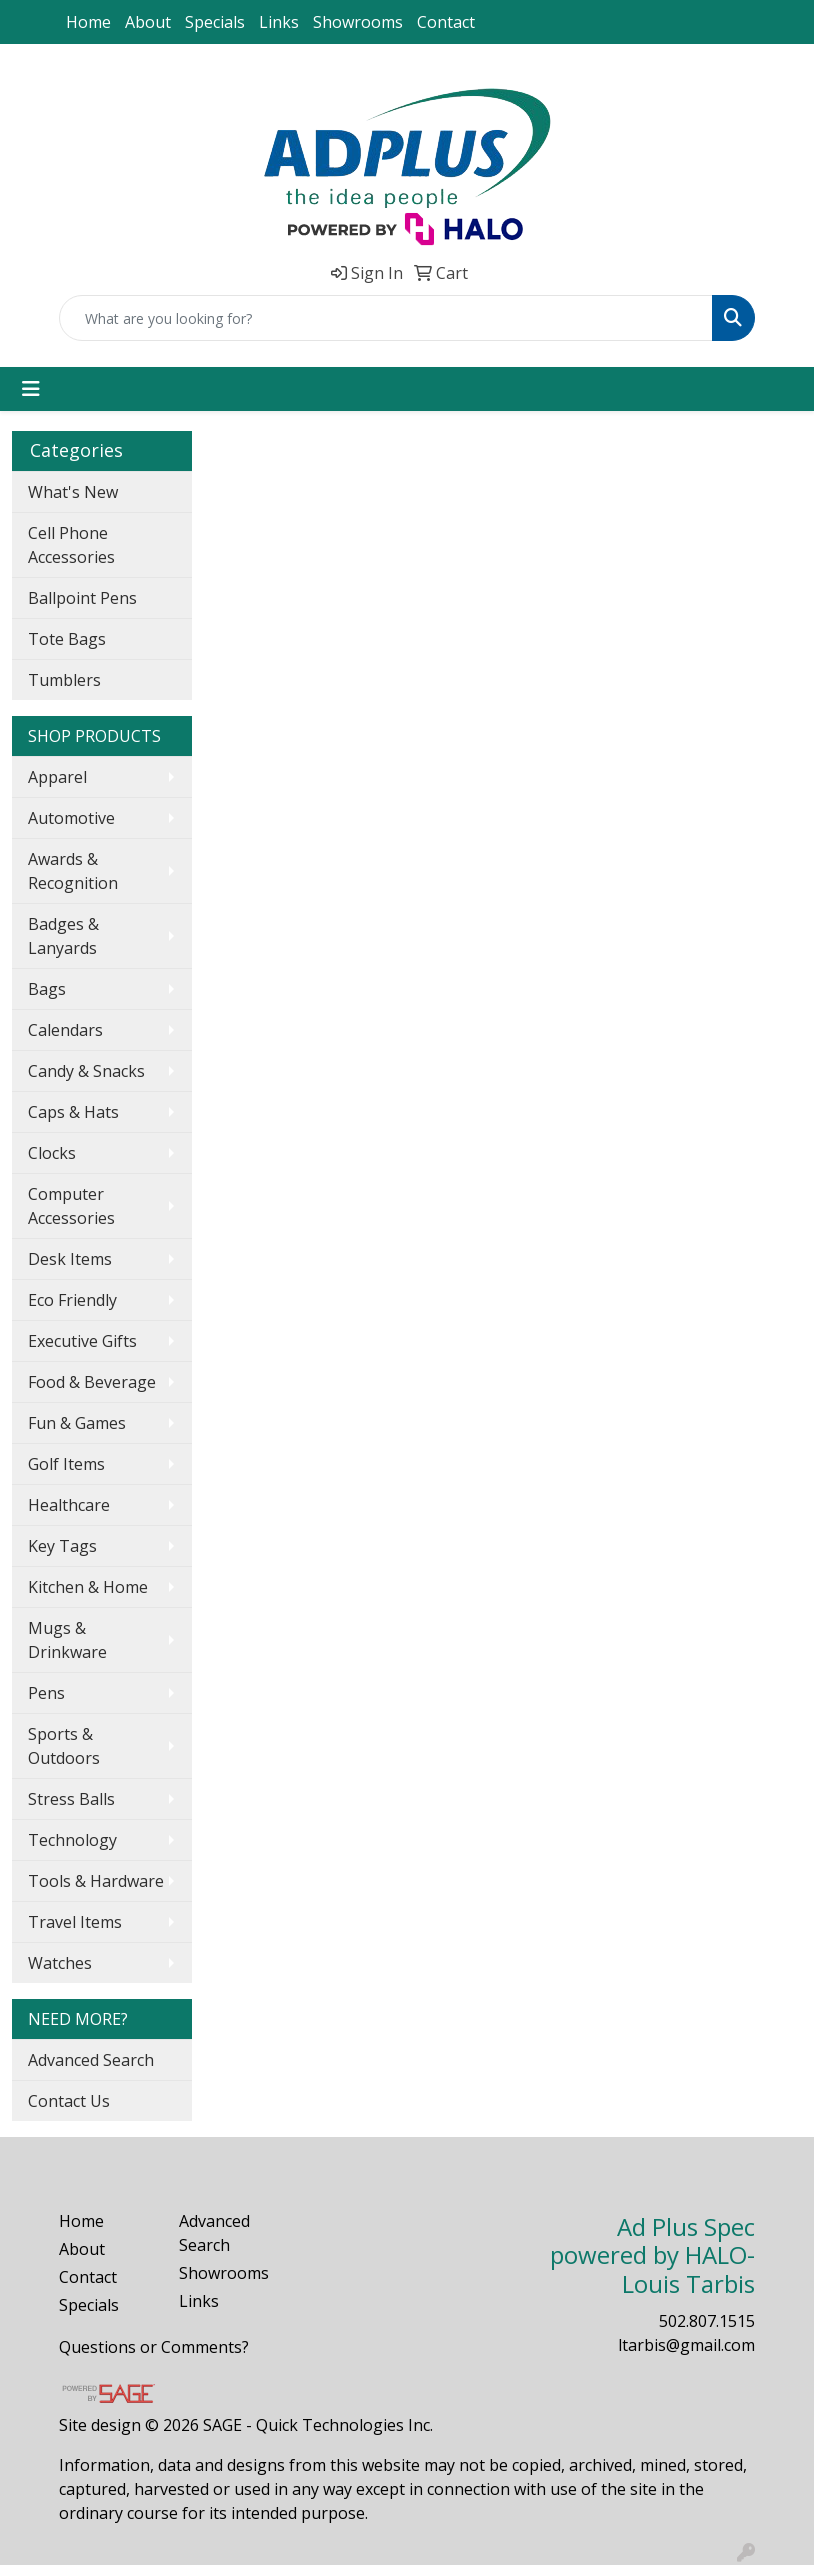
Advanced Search (91, 2060)
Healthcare (69, 1505)
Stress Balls (71, 1799)
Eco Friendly (72, 1300)
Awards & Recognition (73, 871)
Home (88, 22)
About (148, 22)
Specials (215, 22)
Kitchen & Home (88, 1587)
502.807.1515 (707, 2321)
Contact (446, 22)
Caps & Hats (73, 1112)
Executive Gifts (82, 1341)
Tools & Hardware (96, 1881)
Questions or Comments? (154, 2347)
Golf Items (66, 1464)
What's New (73, 492)
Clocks (52, 1153)
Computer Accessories (71, 1206)
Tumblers (64, 680)
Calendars (65, 1030)
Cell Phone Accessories (71, 545)
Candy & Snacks (86, 1071)
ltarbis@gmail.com (686, 2345)
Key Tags (62, 1546)
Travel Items (75, 1922)
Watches (60, 1963)
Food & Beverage (92, 1382)
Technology (72, 1840)
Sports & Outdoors (64, 1746)
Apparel (57, 777)
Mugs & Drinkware (67, 1640)
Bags (47, 989)
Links (279, 22)
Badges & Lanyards (63, 936)
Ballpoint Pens (82, 598)
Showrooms (358, 22)
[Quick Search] (386, 318)
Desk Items (70, 1259)
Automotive (71, 818)
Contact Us (69, 2101)
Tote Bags (67, 639)
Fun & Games (77, 1423)
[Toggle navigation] (31, 389)
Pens (46, 1693)
